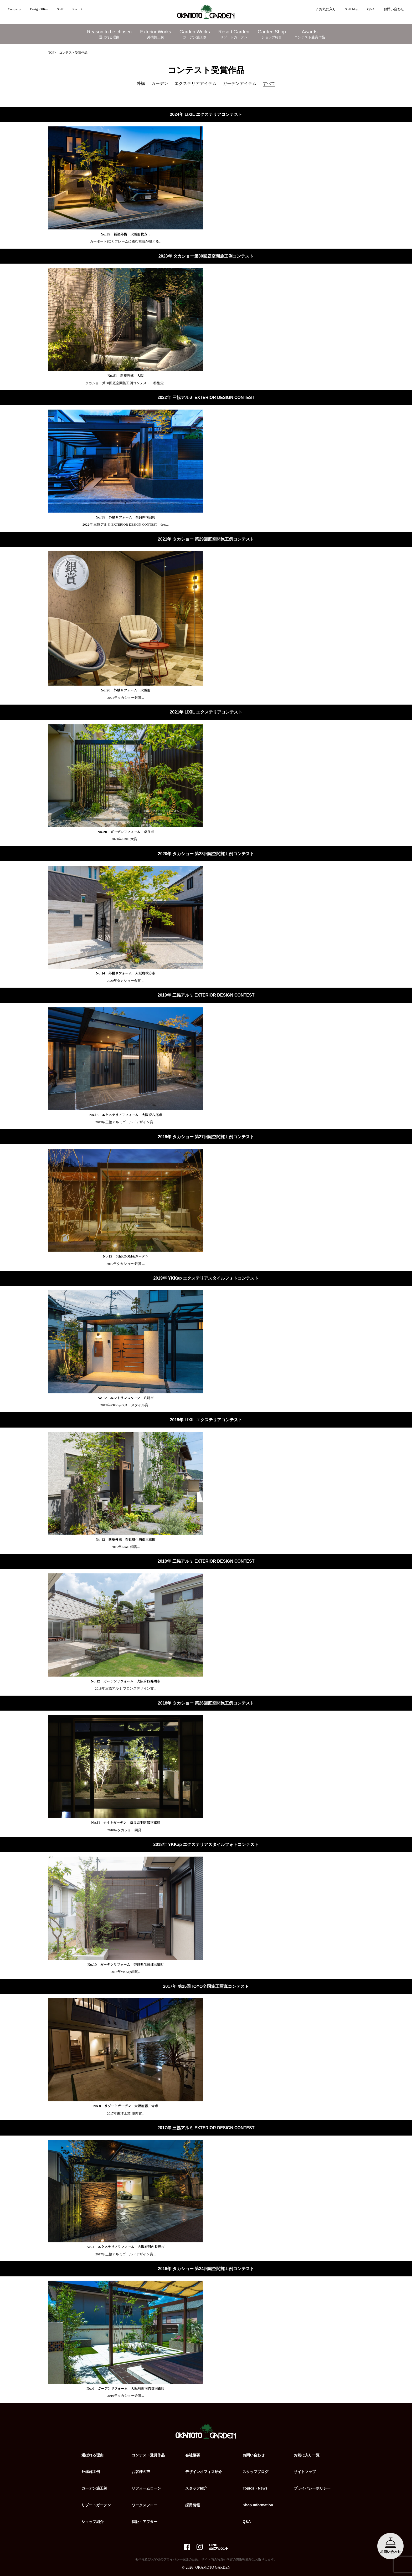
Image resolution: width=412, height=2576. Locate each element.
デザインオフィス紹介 (203, 2472)
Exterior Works (155, 34)
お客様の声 (141, 2472)
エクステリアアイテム (195, 83)
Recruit (77, 9)
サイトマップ (305, 2472)
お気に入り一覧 (307, 2455)
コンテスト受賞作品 (148, 2455)
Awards (309, 34)
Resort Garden (233, 34)
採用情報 (192, 2505)
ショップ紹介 (92, 2521)
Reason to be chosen (109, 34)
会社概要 (192, 2455)
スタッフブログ (255, 2472)
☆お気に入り (326, 9)
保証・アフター (144, 2521)
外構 (141, 83)
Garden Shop (272, 34)
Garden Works (194, 34)
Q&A (370, 9)
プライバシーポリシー (312, 2488)
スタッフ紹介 (196, 2488)
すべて (269, 83)
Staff (60, 9)
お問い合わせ (394, 9)
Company (14, 9)
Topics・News (255, 2488)
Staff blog (351, 9)
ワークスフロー (144, 2505)
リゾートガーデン (96, 2505)
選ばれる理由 (92, 2455)
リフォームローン (146, 2488)
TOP (51, 52)
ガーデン (159, 83)
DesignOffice (39, 9)
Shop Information (258, 2505)
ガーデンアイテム (239, 83)
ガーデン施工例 (94, 2488)
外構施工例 (90, 2472)
